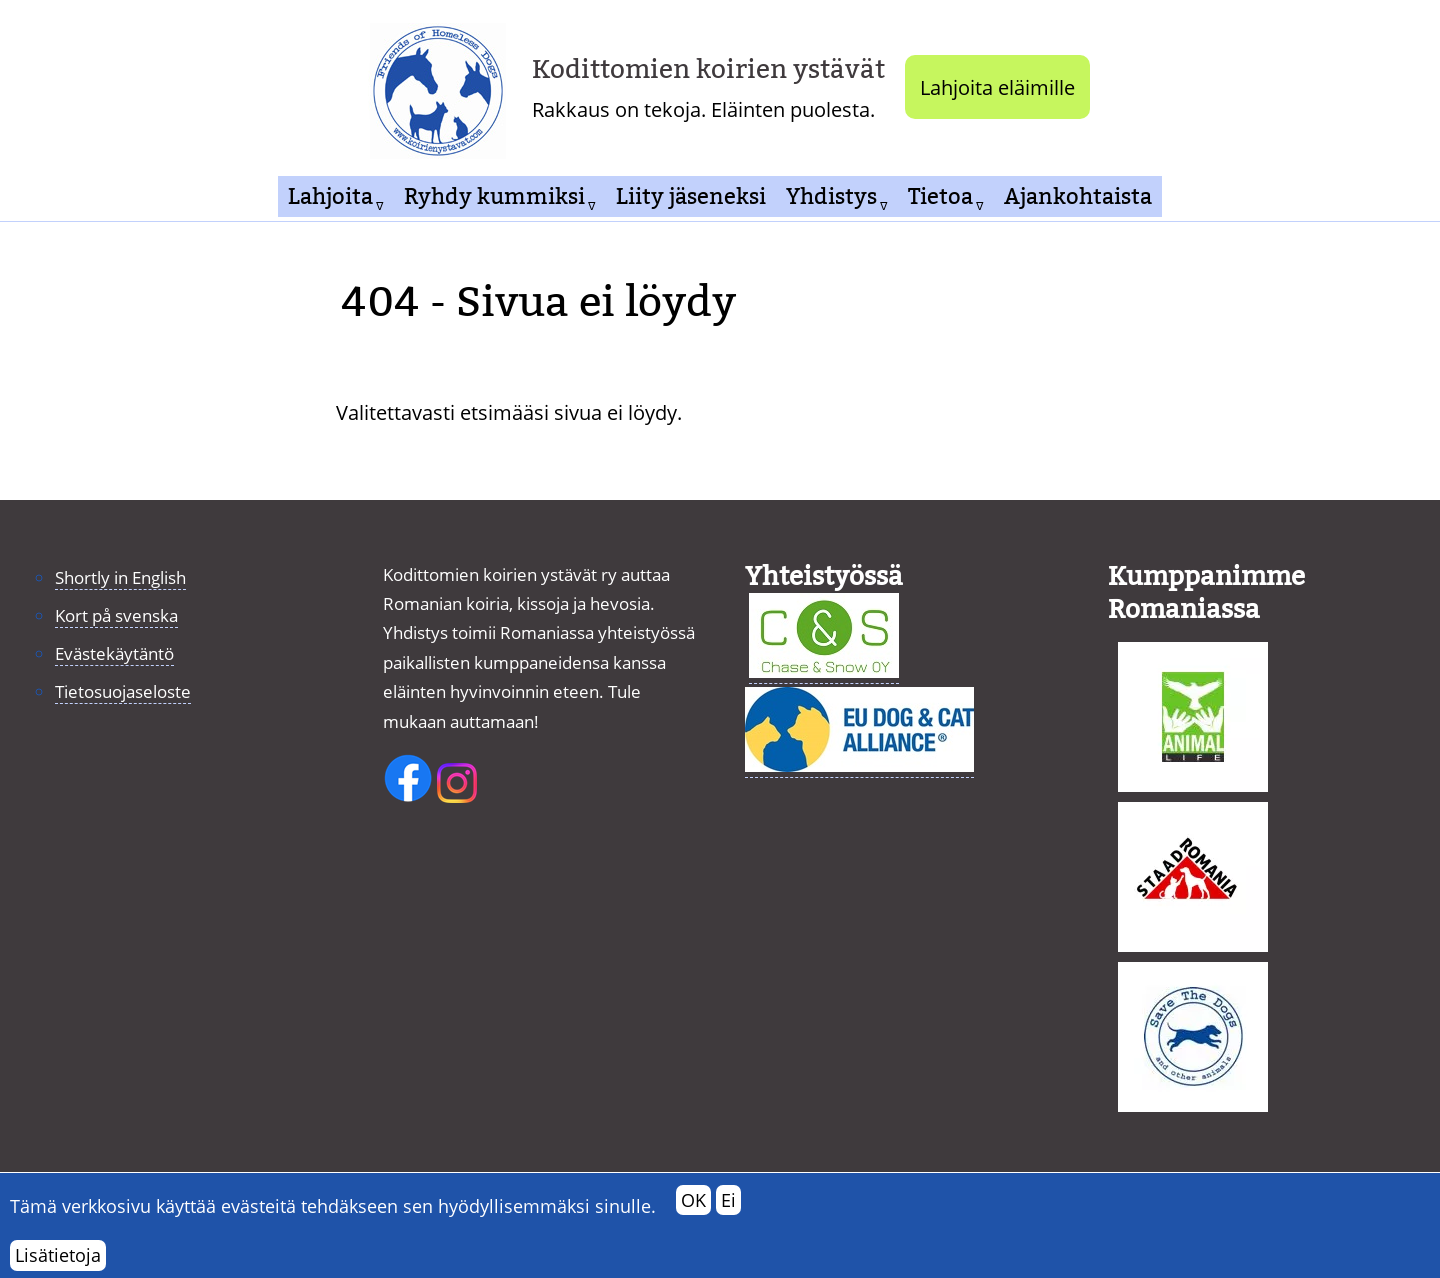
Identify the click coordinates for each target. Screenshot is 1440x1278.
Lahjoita (330, 196)
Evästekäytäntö (114, 653)
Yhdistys (831, 196)
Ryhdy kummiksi (494, 196)
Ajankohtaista (1078, 196)
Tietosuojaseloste (123, 691)
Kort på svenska (116, 615)
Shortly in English (120, 577)
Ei (728, 1212)
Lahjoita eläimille (997, 87)
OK (693, 1212)
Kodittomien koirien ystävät (708, 69)
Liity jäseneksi (691, 196)
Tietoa (940, 196)
